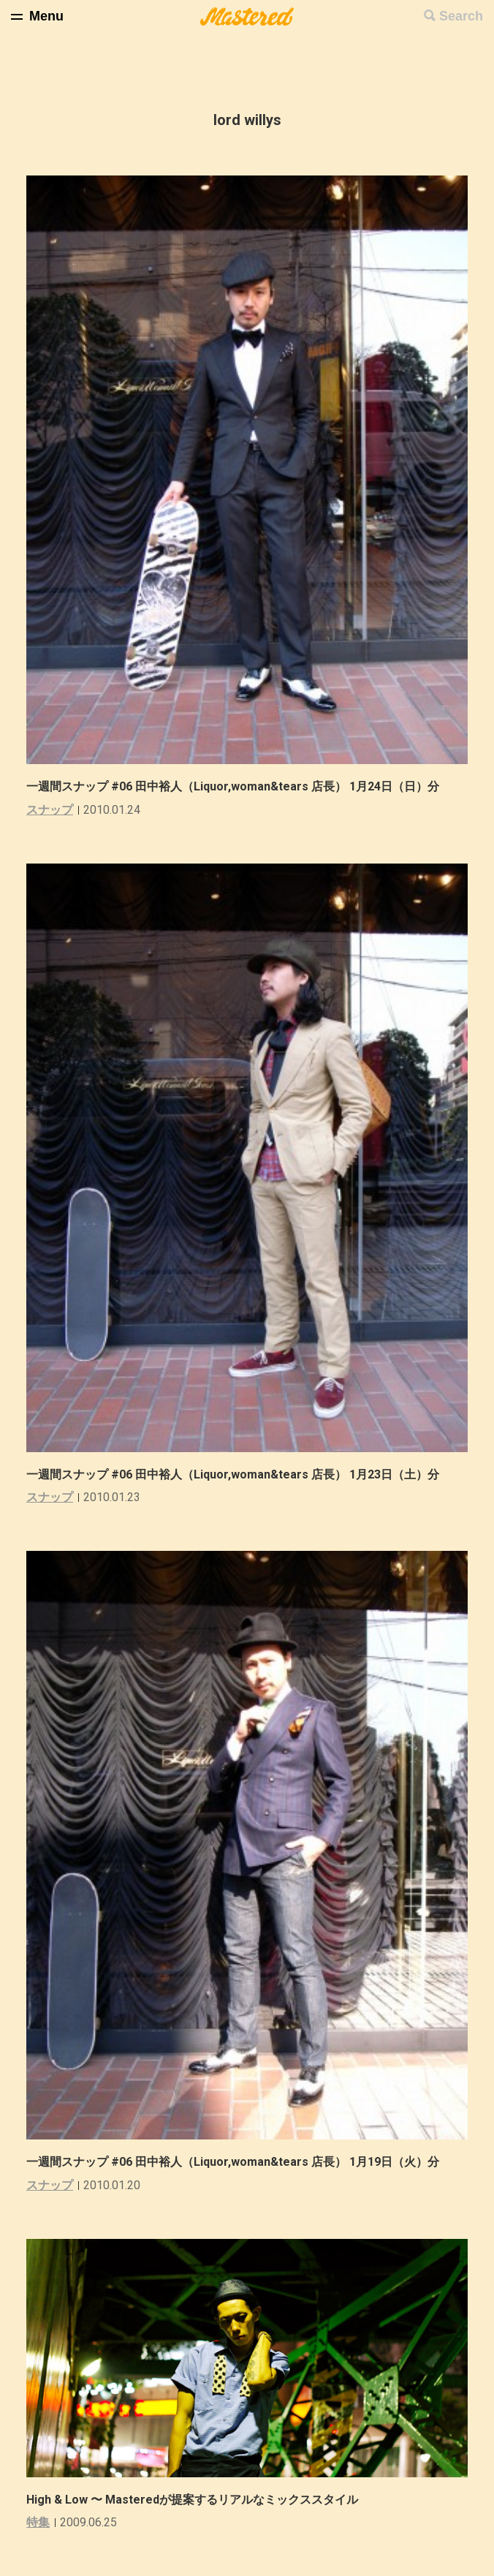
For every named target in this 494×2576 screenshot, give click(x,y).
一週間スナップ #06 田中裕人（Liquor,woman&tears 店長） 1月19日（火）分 (232, 2162)
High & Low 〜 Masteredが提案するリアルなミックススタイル (192, 2500)
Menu (46, 16)
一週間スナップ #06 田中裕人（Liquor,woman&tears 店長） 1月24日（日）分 (232, 786)
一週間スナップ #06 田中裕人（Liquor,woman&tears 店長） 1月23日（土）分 (232, 1474)
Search (461, 16)
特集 (38, 2522)
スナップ (49, 810)
